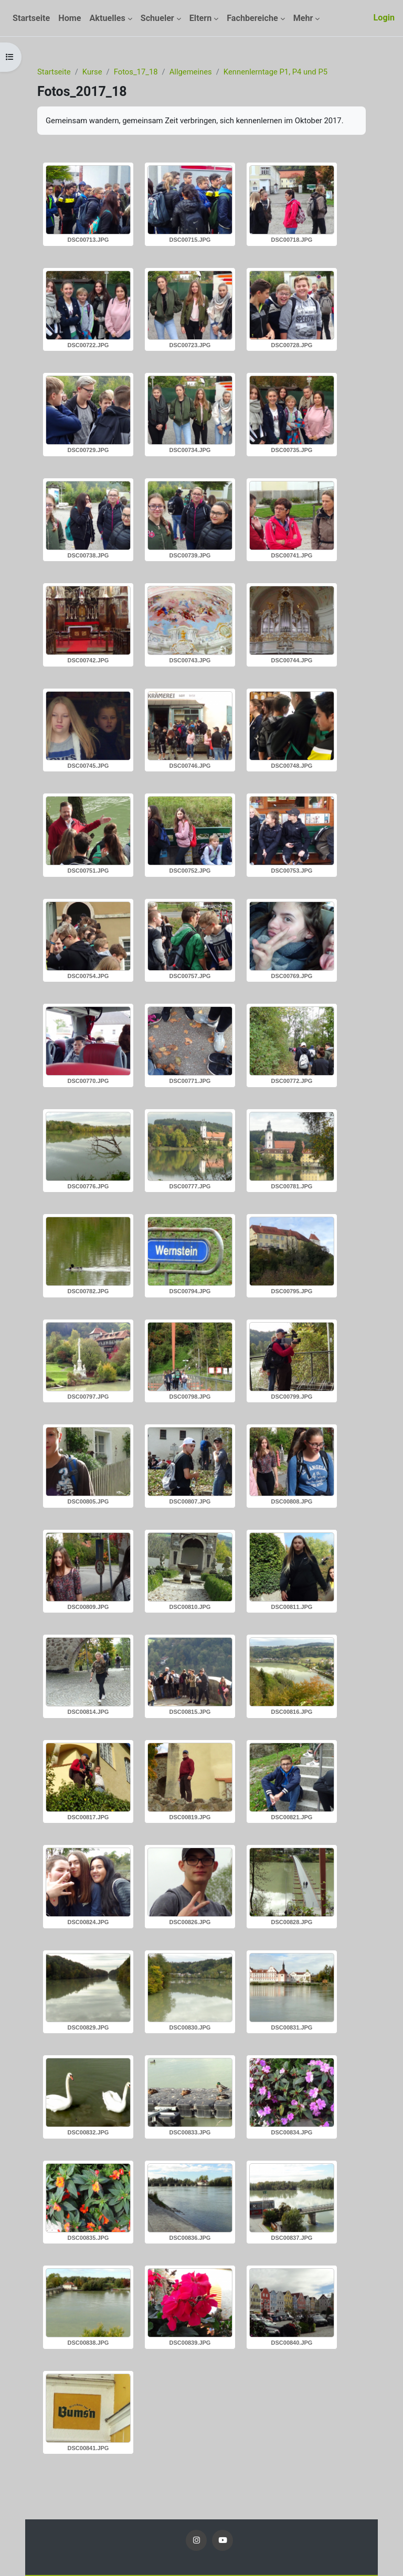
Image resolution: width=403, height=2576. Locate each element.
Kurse (92, 72)
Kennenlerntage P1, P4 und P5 (275, 72)
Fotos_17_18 (136, 72)
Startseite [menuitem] (31, 18)
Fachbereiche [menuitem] (252, 18)
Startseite (54, 72)
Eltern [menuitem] (200, 18)
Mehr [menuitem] (303, 18)
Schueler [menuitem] (157, 18)
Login (384, 18)
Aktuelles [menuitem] (107, 18)
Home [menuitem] (69, 18)
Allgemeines (190, 72)
